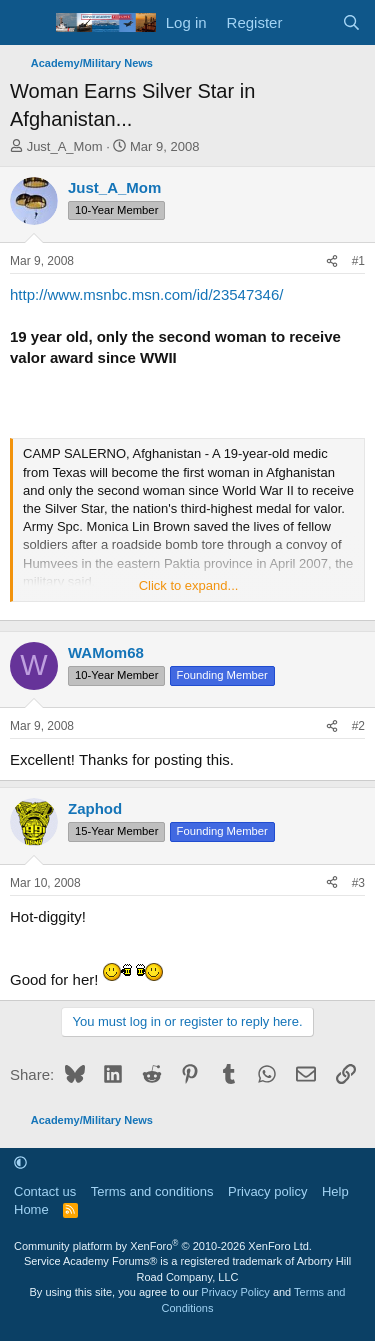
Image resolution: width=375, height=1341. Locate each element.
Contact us (45, 1191)
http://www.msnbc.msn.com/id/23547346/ (146, 294)
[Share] (332, 261)
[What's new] (311, 22)
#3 (358, 883)
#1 (358, 261)
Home (31, 1209)
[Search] (351, 22)
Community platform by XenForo (163, 1246)
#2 (358, 726)
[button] (20, 1162)
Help (335, 1191)
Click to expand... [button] (189, 585)
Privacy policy (267, 1191)
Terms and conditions (152, 1191)
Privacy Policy (235, 1292)
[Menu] (27, 23)
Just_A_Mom (65, 146)
